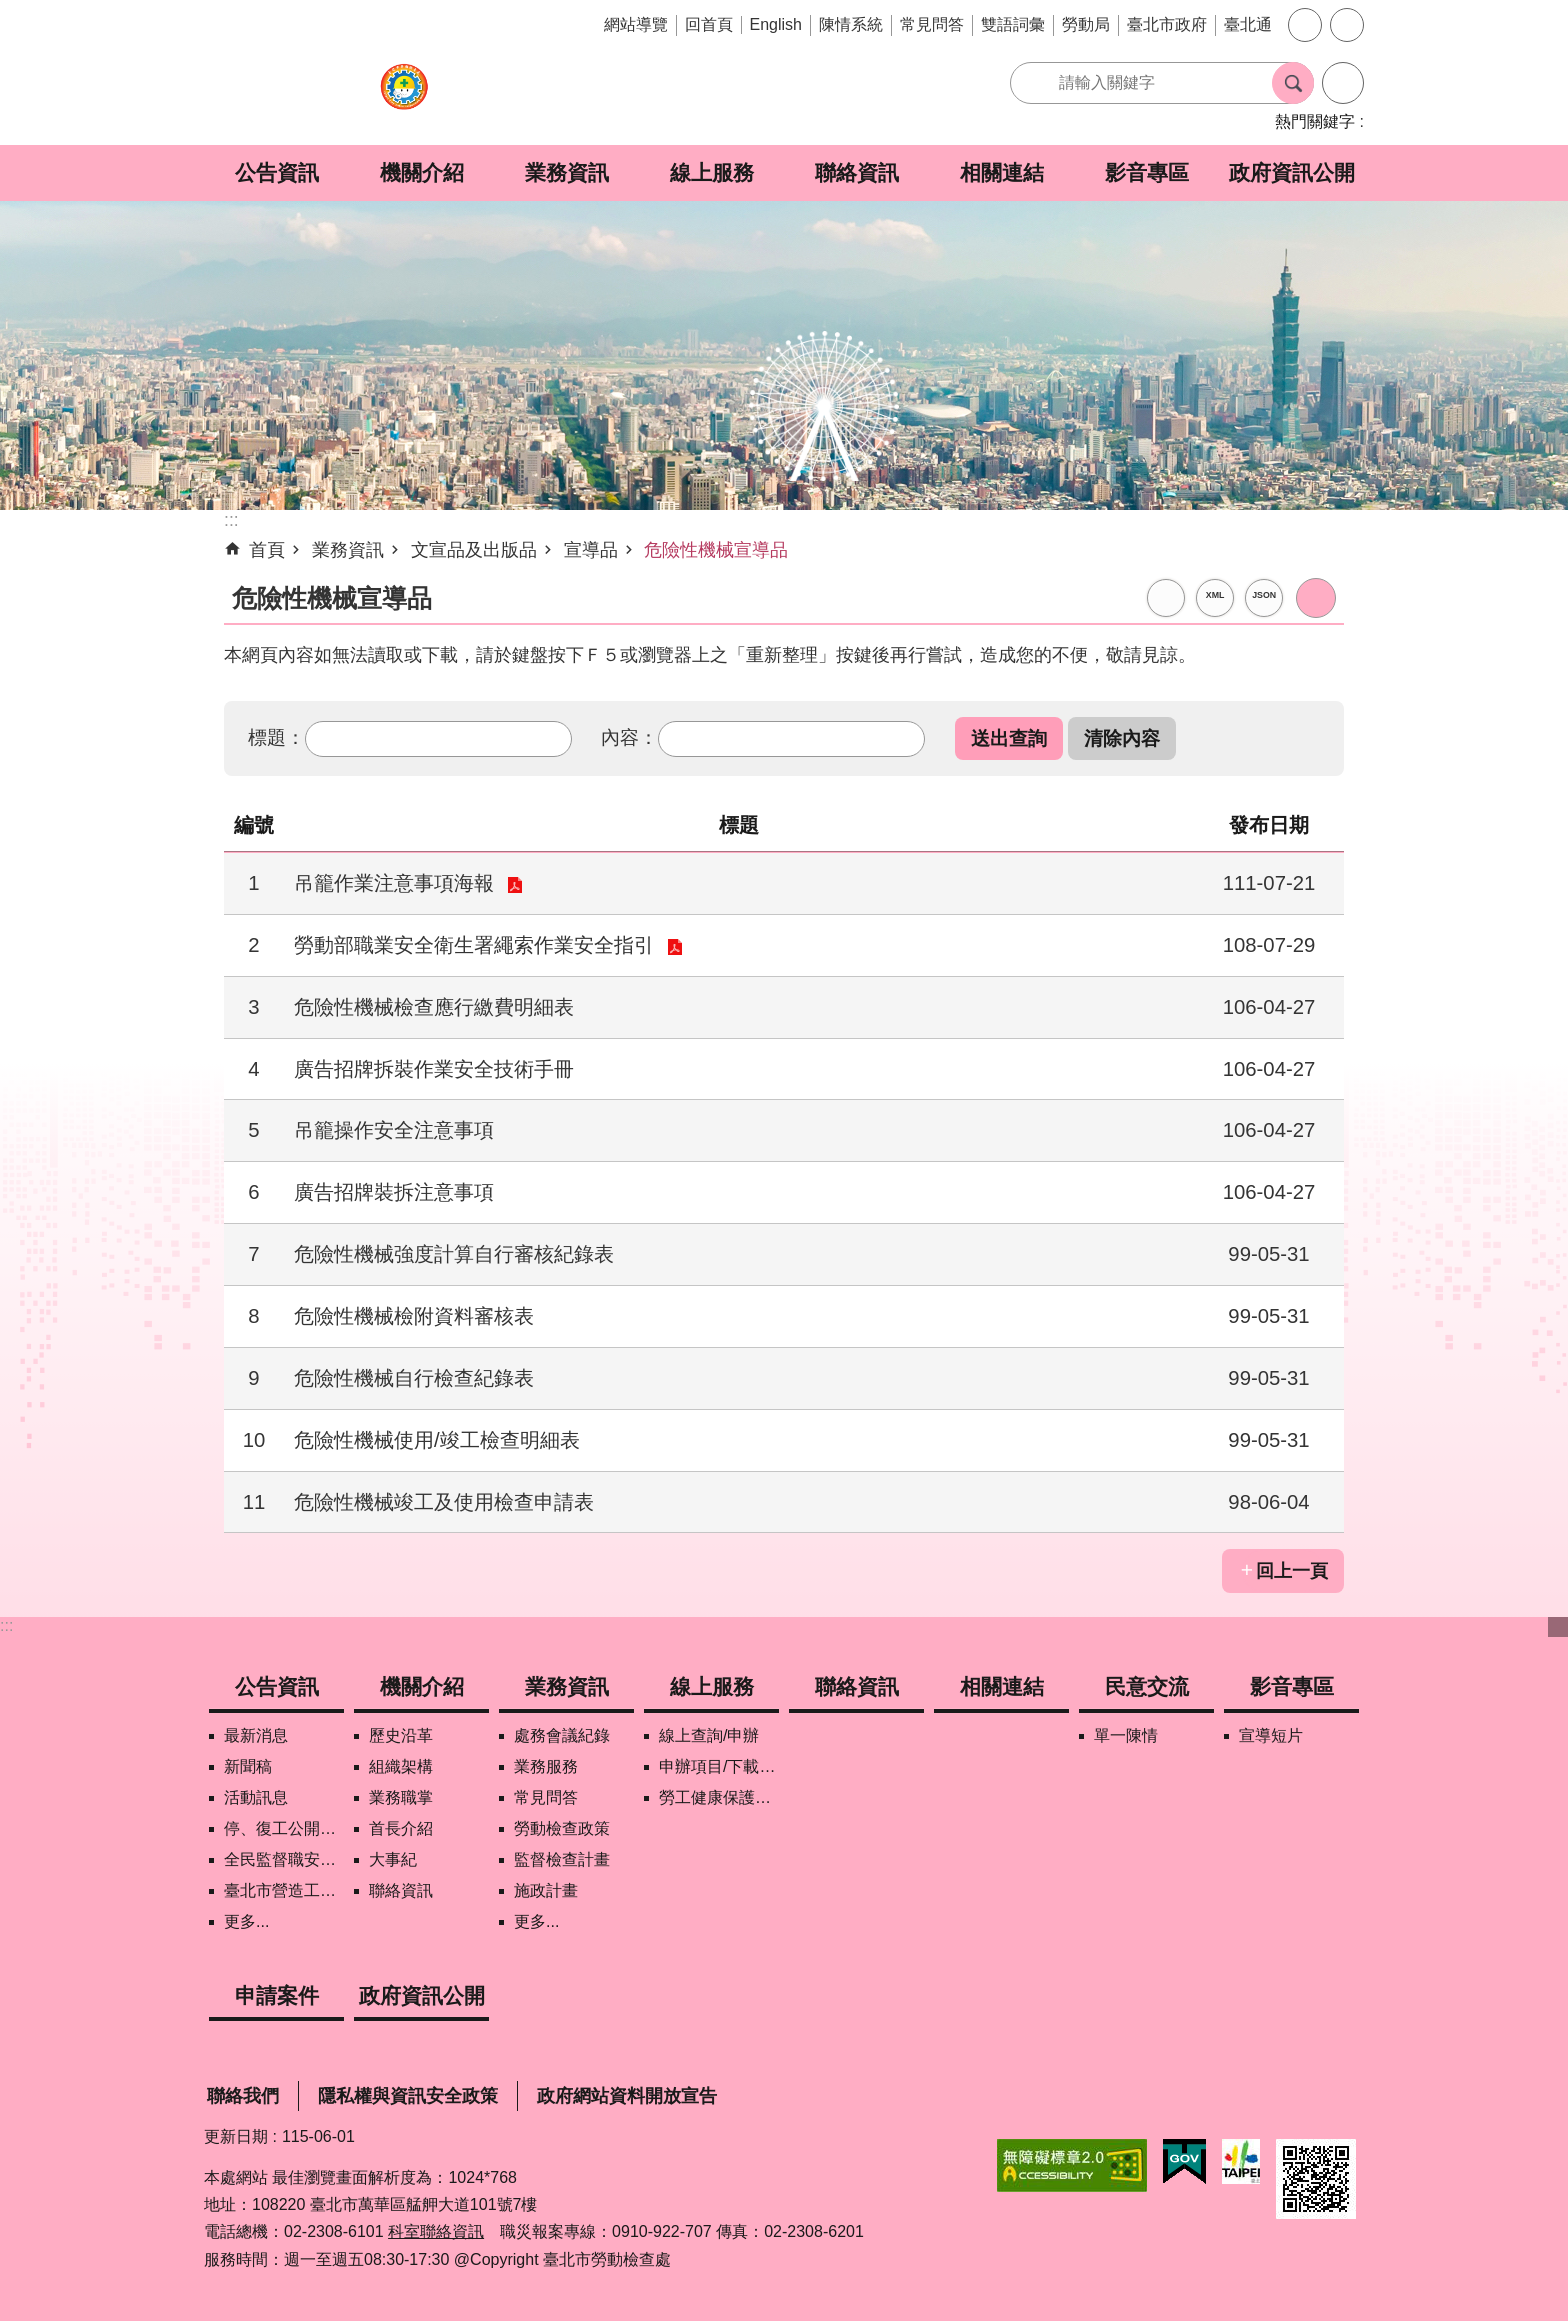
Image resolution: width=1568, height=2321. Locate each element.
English (776, 24)
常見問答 (932, 24)
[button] (1009, 738)
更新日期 (236, 2136)
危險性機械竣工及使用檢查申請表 (444, 1502)
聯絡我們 (243, 2096)
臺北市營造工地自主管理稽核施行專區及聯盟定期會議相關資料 (284, 1890)
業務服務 (546, 1766)
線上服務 (712, 172)
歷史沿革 (401, 1735)
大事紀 (393, 1859)
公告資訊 (277, 172)
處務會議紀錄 (562, 1735)
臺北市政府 (1167, 24)
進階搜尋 (1343, 83)
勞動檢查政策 (562, 1828)
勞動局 (1086, 24)
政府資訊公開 (1292, 172)
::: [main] (231, 520)
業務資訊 (567, 172)
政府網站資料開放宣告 (627, 2096)
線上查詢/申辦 (709, 1735)
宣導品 (591, 550)
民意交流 (1147, 1686)
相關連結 (1002, 172)
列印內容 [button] (1316, 598)
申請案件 (277, 1995)
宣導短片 (1271, 1735)
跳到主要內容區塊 (10, 10)
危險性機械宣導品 (716, 550)
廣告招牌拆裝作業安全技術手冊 (434, 1069)
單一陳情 (1126, 1735)
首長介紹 (401, 1828)
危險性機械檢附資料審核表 (414, 1316)
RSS (1166, 598)
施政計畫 (546, 1890)
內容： (629, 737)
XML (1215, 595)
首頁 (267, 550)
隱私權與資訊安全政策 (408, 2096)
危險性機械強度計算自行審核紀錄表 (454, 1254)
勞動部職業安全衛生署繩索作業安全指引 (474, 945)
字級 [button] (1305, 25)
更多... (246, 1921)
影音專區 (1147, 172)
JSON (1264, 595)
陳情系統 (851, 24)
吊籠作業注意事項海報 (394, 883)
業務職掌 (401, 1797)
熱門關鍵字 (1315, 121)
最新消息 (256, 1735)
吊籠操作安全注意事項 (394, 1130)
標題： (276, 737)
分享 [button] (1347, 25)
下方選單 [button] (1558, 1627)
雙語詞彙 (1013, 24)
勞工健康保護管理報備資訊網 (719, 1797)
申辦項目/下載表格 (719, 1766)
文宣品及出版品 (474, 550)
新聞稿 (248, 1766)
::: (6, 1625)
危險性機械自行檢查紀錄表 (414, 1378)
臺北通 (1248, 24)
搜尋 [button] (1293, 83)
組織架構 (401, 1766)
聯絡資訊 (857, 172)
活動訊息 (256, 1797)
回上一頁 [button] (1292, 1571)
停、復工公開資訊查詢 (284, 1828)
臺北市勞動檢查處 (404, 97)
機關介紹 (422, 172)
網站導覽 (636, 24)
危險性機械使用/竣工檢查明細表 (437, 1440)
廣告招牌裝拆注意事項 (394, 1192)
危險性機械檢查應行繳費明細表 (434, 1007)
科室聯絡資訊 (436, 2231)
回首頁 (709, 24)
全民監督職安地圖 (284, 1859)
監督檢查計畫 (562, 1859)
